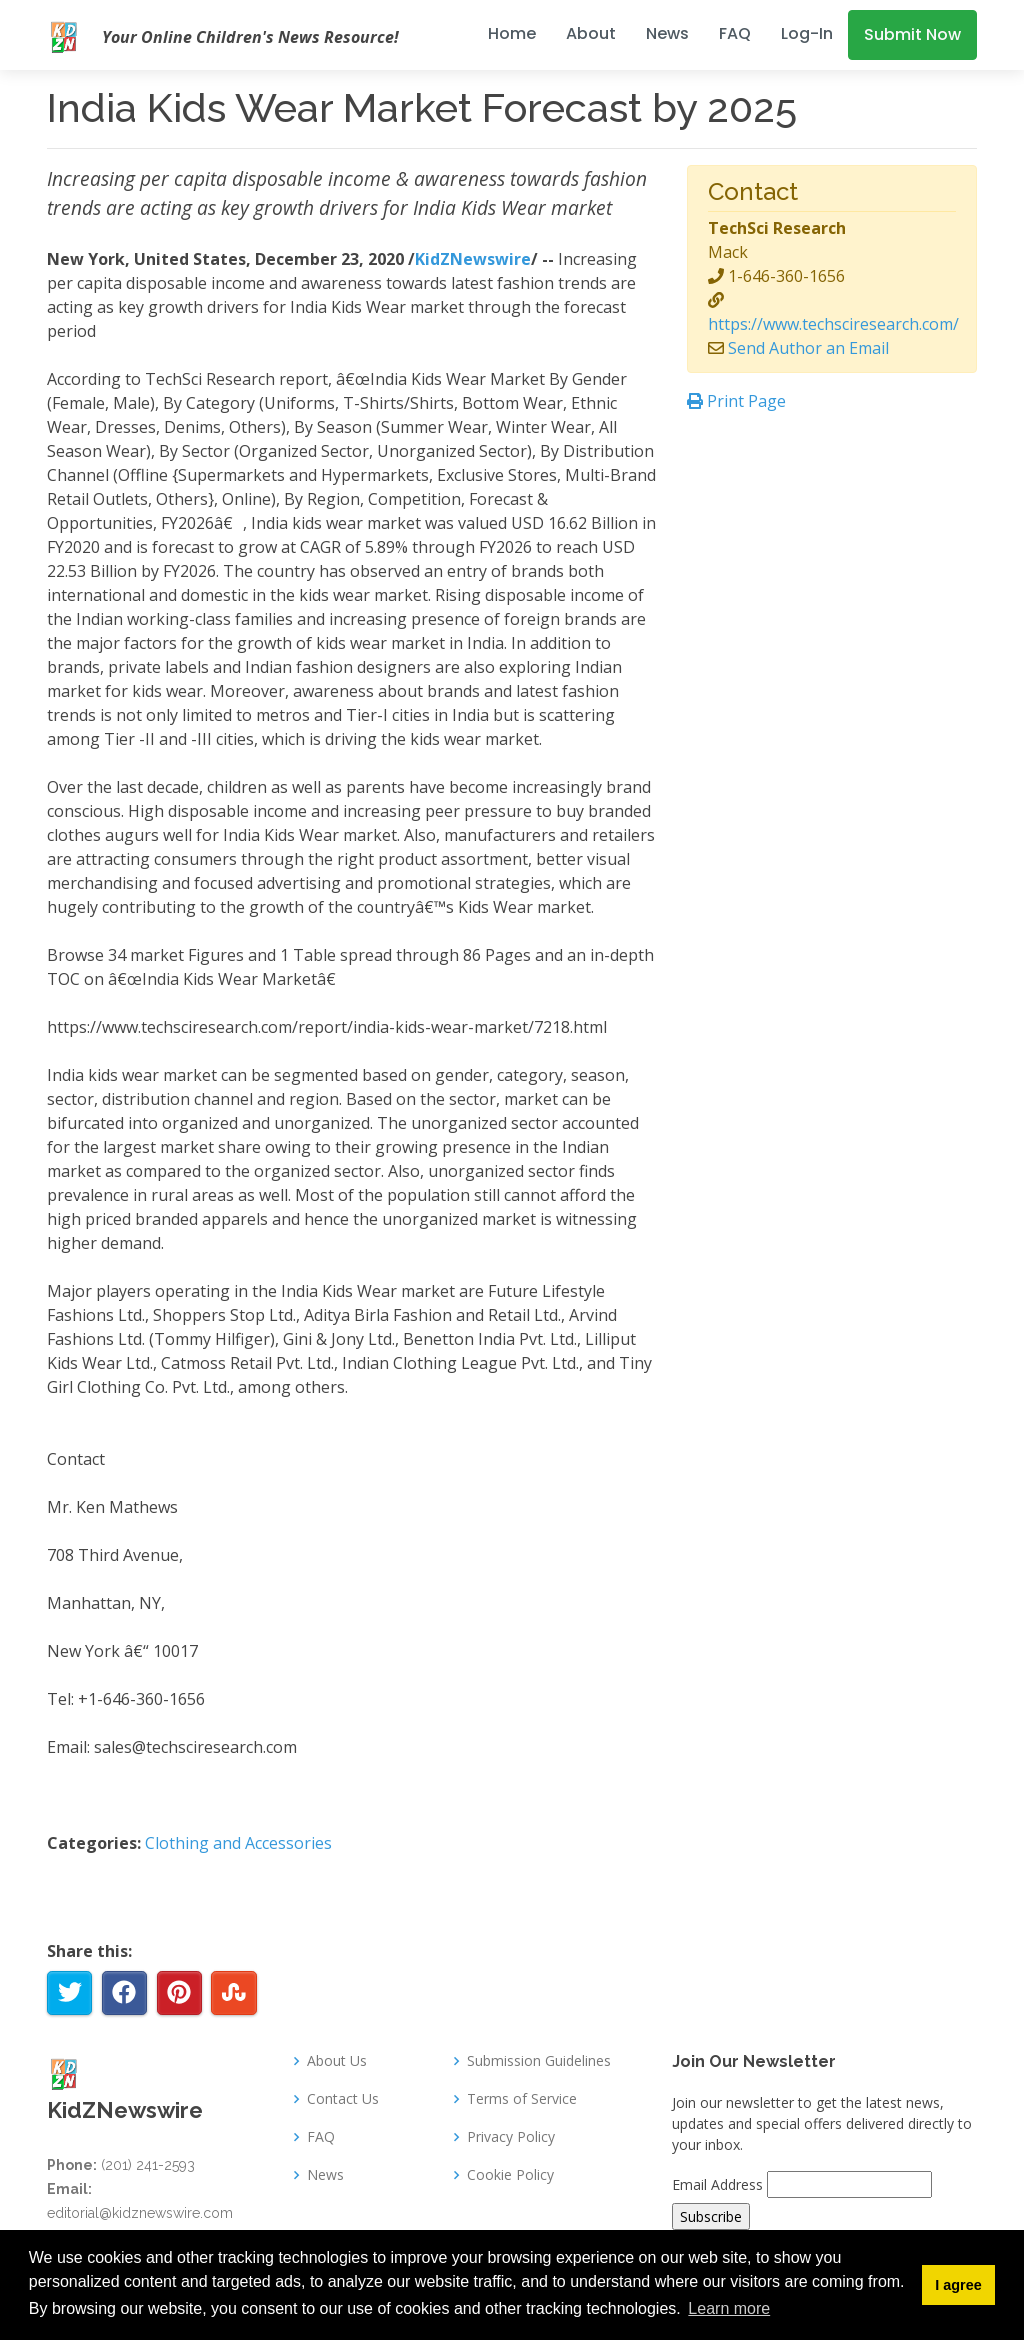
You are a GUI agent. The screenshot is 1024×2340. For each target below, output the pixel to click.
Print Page (736, 401)
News (667, 33)
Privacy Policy (511, 2137)
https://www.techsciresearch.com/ (833, 324)
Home (512, 33)
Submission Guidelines (539, 2061)
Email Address (717, 2184)
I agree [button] (958, 2285)
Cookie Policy (510, 2175)
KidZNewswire (473, 259)
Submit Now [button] (912, 34)
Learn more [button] (729, 2308)
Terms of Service (522, 2099)
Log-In (807, 33)
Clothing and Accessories (238, 1843)
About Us (337, 2061)
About (591, 33)
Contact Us (343, 2099)
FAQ (735, 33)
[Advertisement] (832, 562)
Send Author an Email (808, 348)
